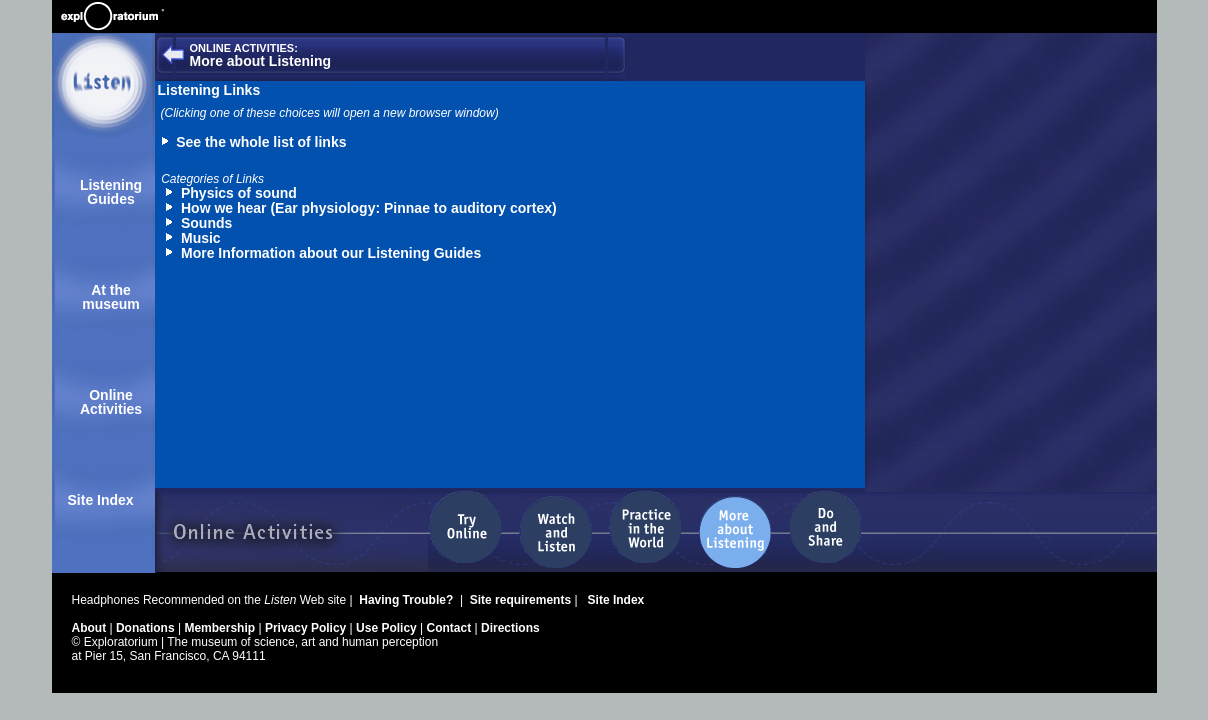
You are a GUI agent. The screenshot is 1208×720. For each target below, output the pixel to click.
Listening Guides (111, 192)
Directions (510, 628)
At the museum (111, 297)
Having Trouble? (407, 600)
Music (201, 238)
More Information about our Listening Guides (331, 253)
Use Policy (388, 628)
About (91, 628)
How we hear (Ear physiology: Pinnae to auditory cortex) (369, 208)
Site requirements (522, 600)
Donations (147, 628)
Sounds (206, 223)
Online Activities (111, 402)
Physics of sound (239, 193)
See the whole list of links (261, 142)
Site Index (101, 500)
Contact (451, 628)
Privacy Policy (307, 628)
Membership (221, 628)
